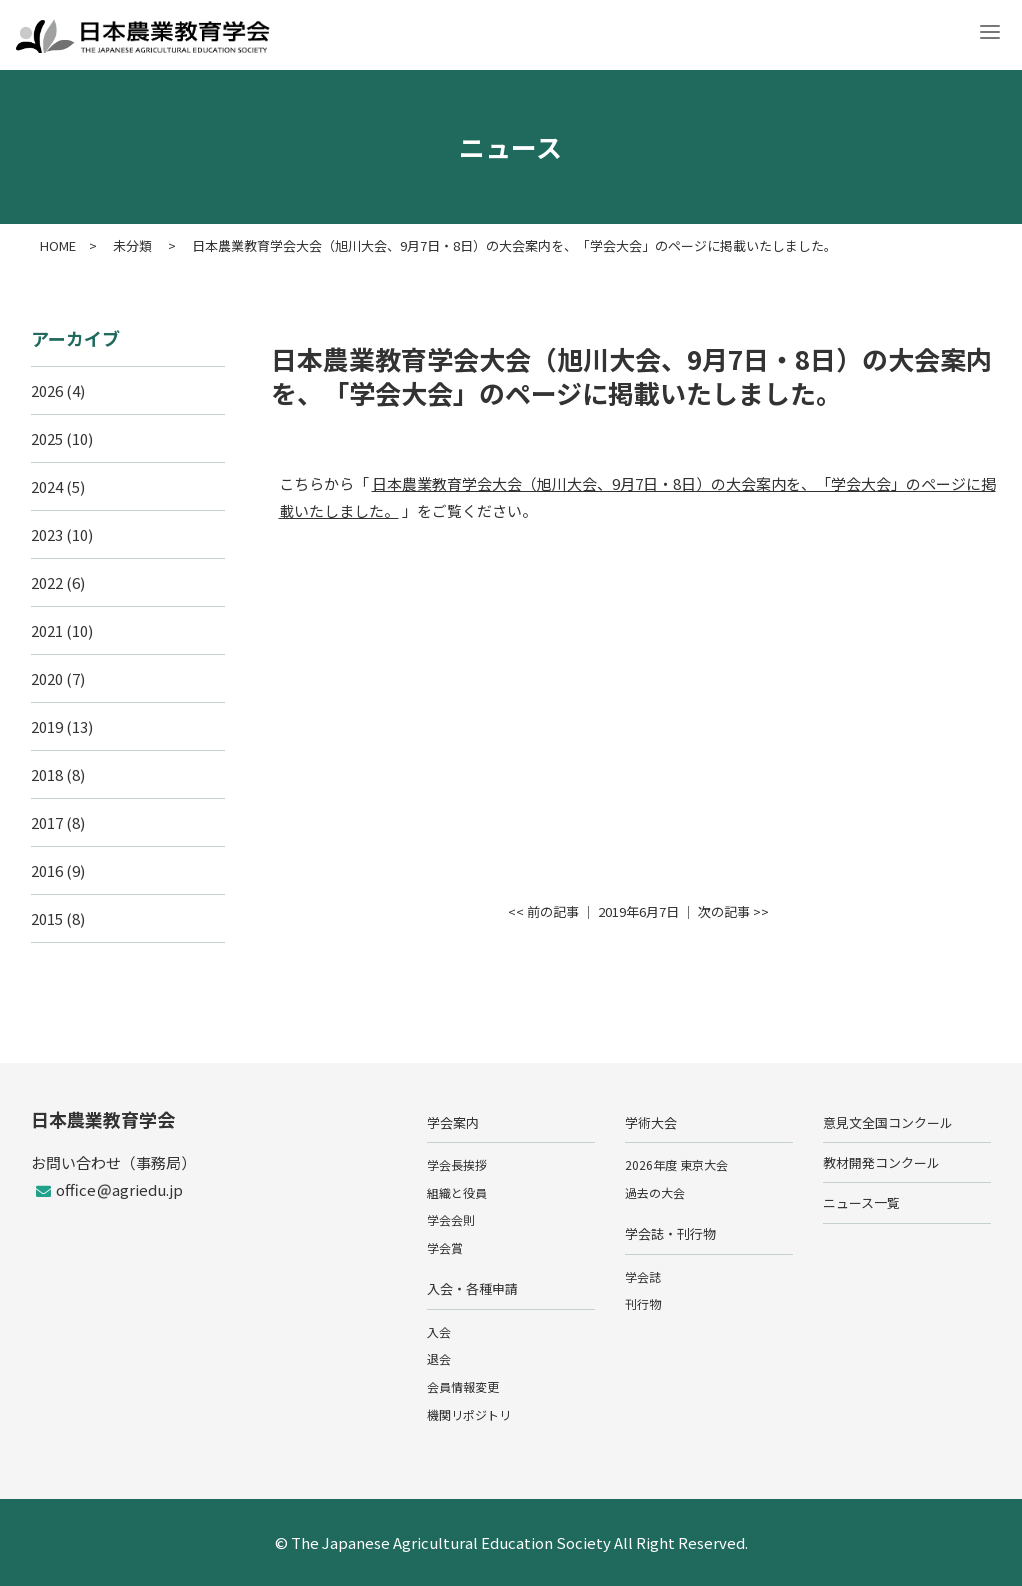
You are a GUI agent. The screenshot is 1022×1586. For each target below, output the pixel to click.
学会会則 (451, 1219)
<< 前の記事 (543, 911)
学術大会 (651, 1122)
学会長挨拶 (457, 1164)
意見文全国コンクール (888, 1122)
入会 (439, 1331)
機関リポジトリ (469, 1414)
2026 (47, 390)
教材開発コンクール (881, 1162)
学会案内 (453, 1122)
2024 (47, 486)
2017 (47, 822)
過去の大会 (655, 1192)
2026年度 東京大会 (676, 1164)
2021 (47, 630)
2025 (47, 438)
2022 (47, 582)
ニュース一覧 (861, 1202)
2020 (47, 678)
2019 (47, 726)
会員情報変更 (463, 1386)
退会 (439, 1358)
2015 (47, 918)
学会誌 (643, 1276)
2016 (47, 870)
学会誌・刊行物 (670, 1233)
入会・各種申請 (472, 1288)
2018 (47, 774)
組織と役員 (457, 1192)
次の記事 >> (733, 911)
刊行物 (643, 1303)
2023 (47, 534)
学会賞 (445, 1247)
